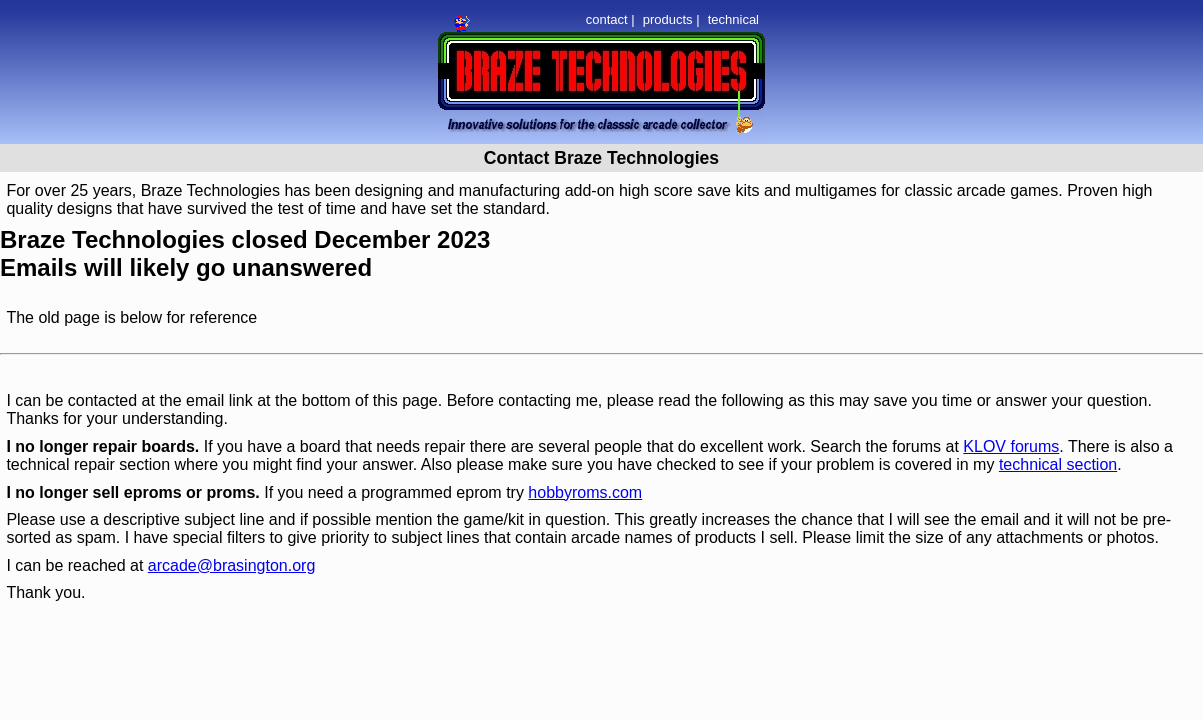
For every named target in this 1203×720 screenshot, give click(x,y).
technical (733, 19)
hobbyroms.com (585, 492)
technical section (1058, 464)
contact (607, 19)
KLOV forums (1011, 446)
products (668, 19)
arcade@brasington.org (231, 565)
